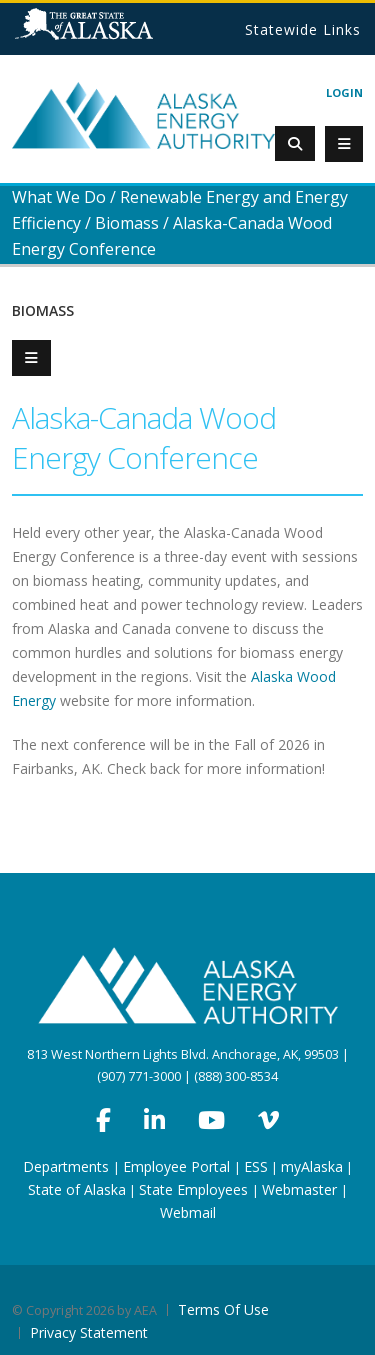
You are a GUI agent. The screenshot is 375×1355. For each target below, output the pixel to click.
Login (344, 92)
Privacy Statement (89, 1332)
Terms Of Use (223, 1309)
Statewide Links (303, 29)
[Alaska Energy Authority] (143, 114)
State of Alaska (109, 32)
